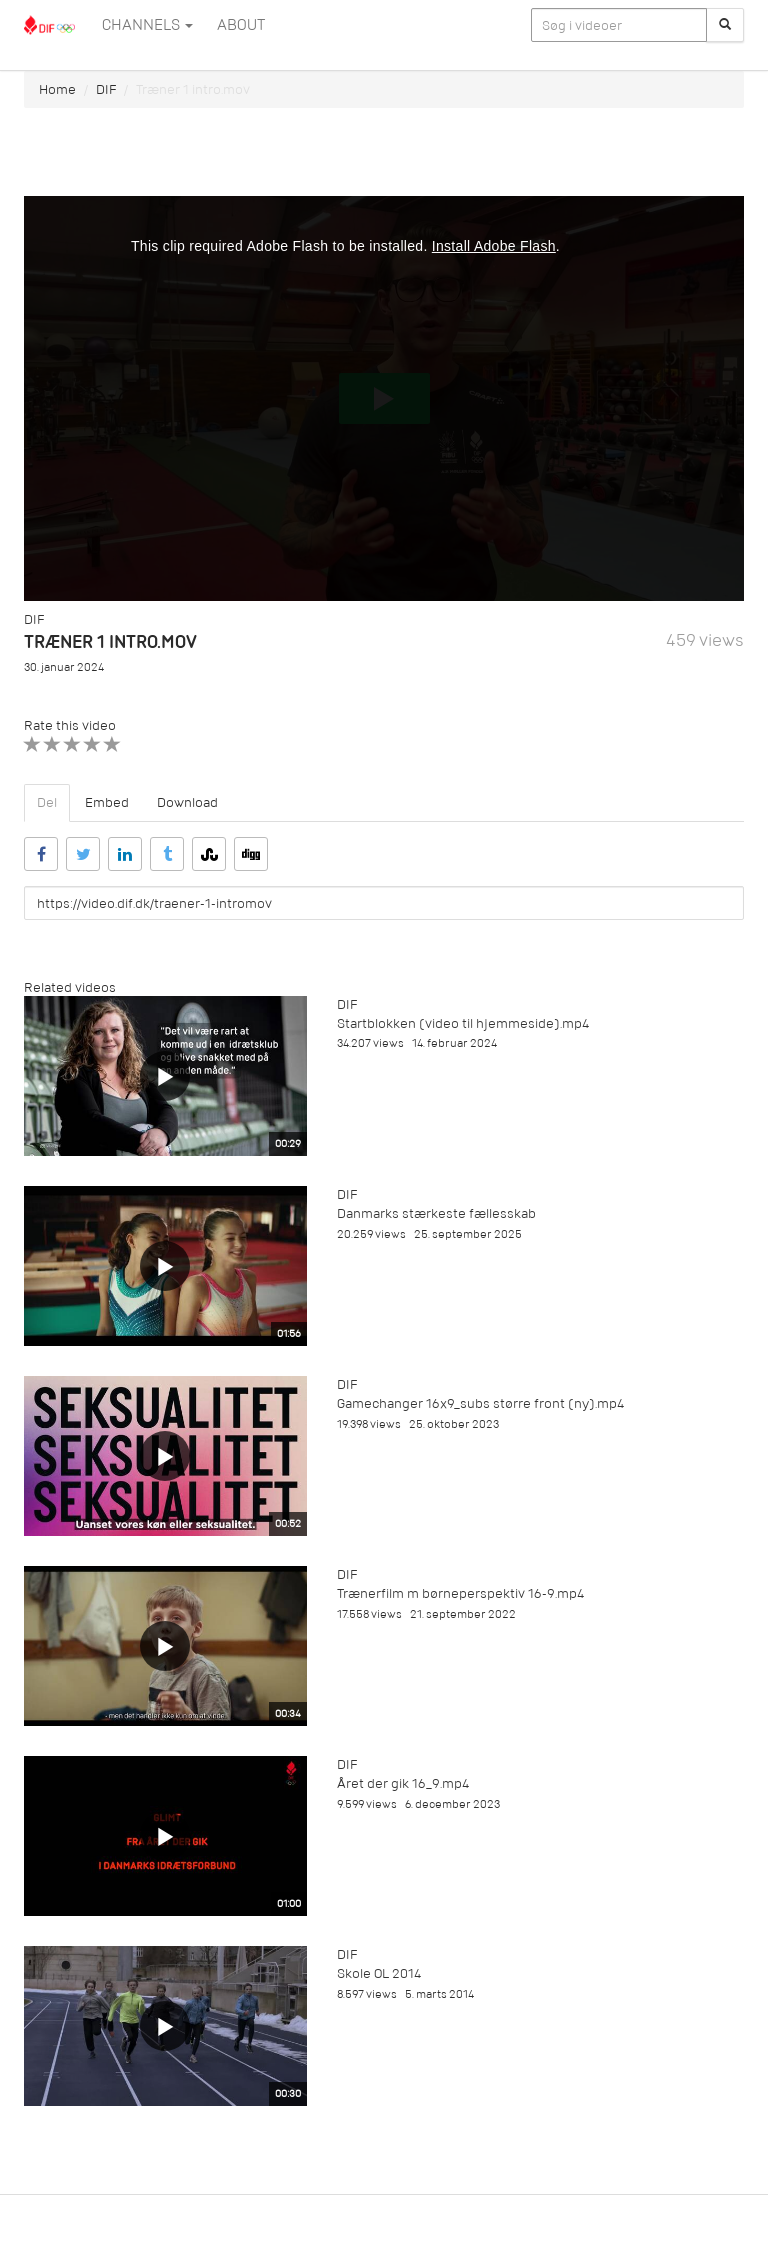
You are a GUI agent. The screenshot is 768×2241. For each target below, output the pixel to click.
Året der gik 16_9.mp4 (403, 1783)
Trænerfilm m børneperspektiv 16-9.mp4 (460, 1593)
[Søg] (725, 25)
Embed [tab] (107, 802)
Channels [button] (147, 25)
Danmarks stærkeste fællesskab (436, 1213)
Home (57, 89)
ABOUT (241, 25)
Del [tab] (47, 802)
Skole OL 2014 (379, 1973)
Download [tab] (187, 802)
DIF (106, 89)
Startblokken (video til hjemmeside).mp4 (463, 1023)
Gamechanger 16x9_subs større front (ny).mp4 (480, 1403)
